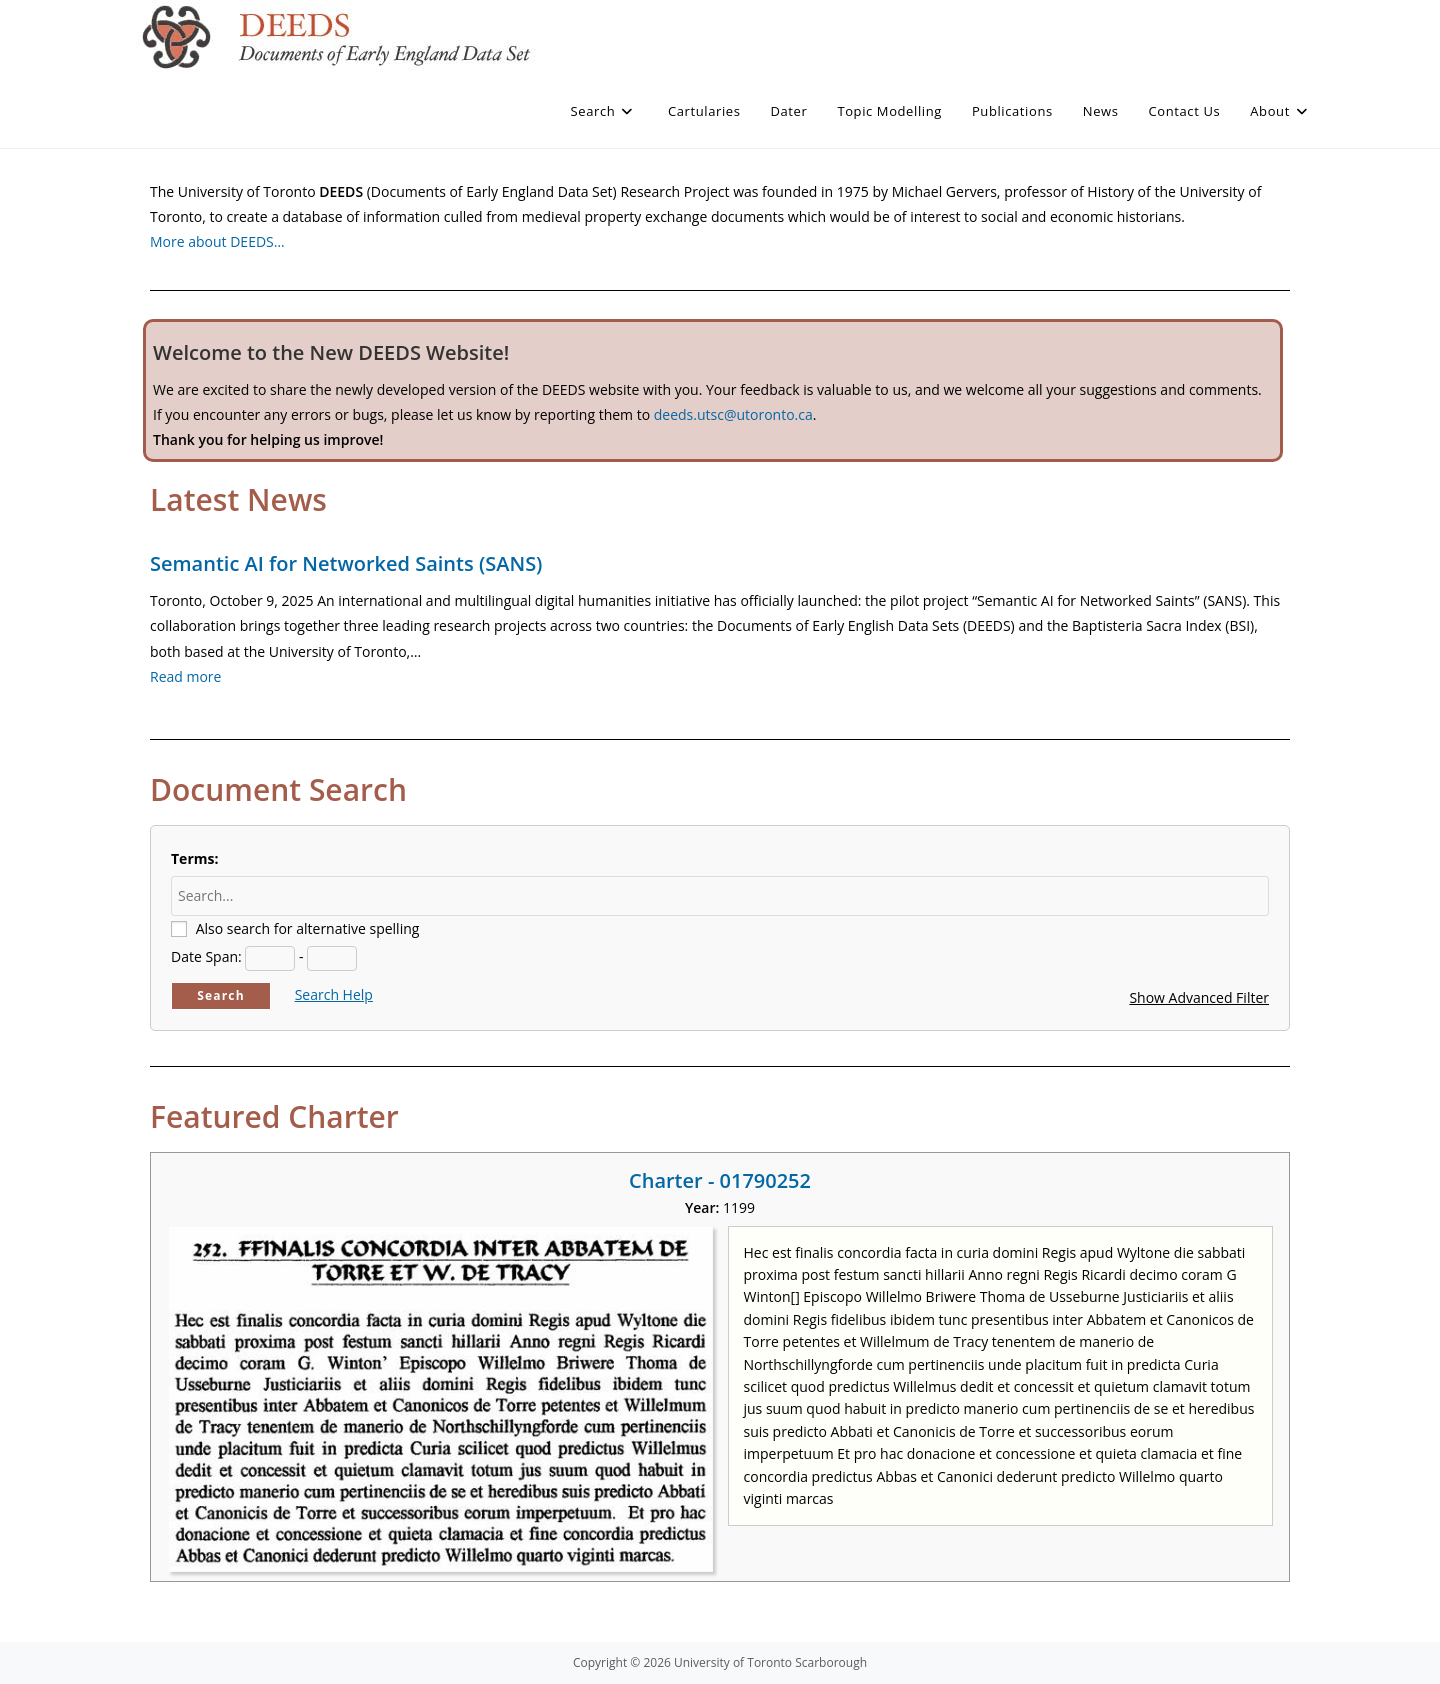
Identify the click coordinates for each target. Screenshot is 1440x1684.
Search (221, 995)
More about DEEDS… (217, 241)
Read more (185, 676)
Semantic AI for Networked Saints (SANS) (346, 563)
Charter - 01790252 (720, 1180)
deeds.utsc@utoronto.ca (733, 414)
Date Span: (206, 956)
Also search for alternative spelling (308, 928)
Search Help (334, 994)
